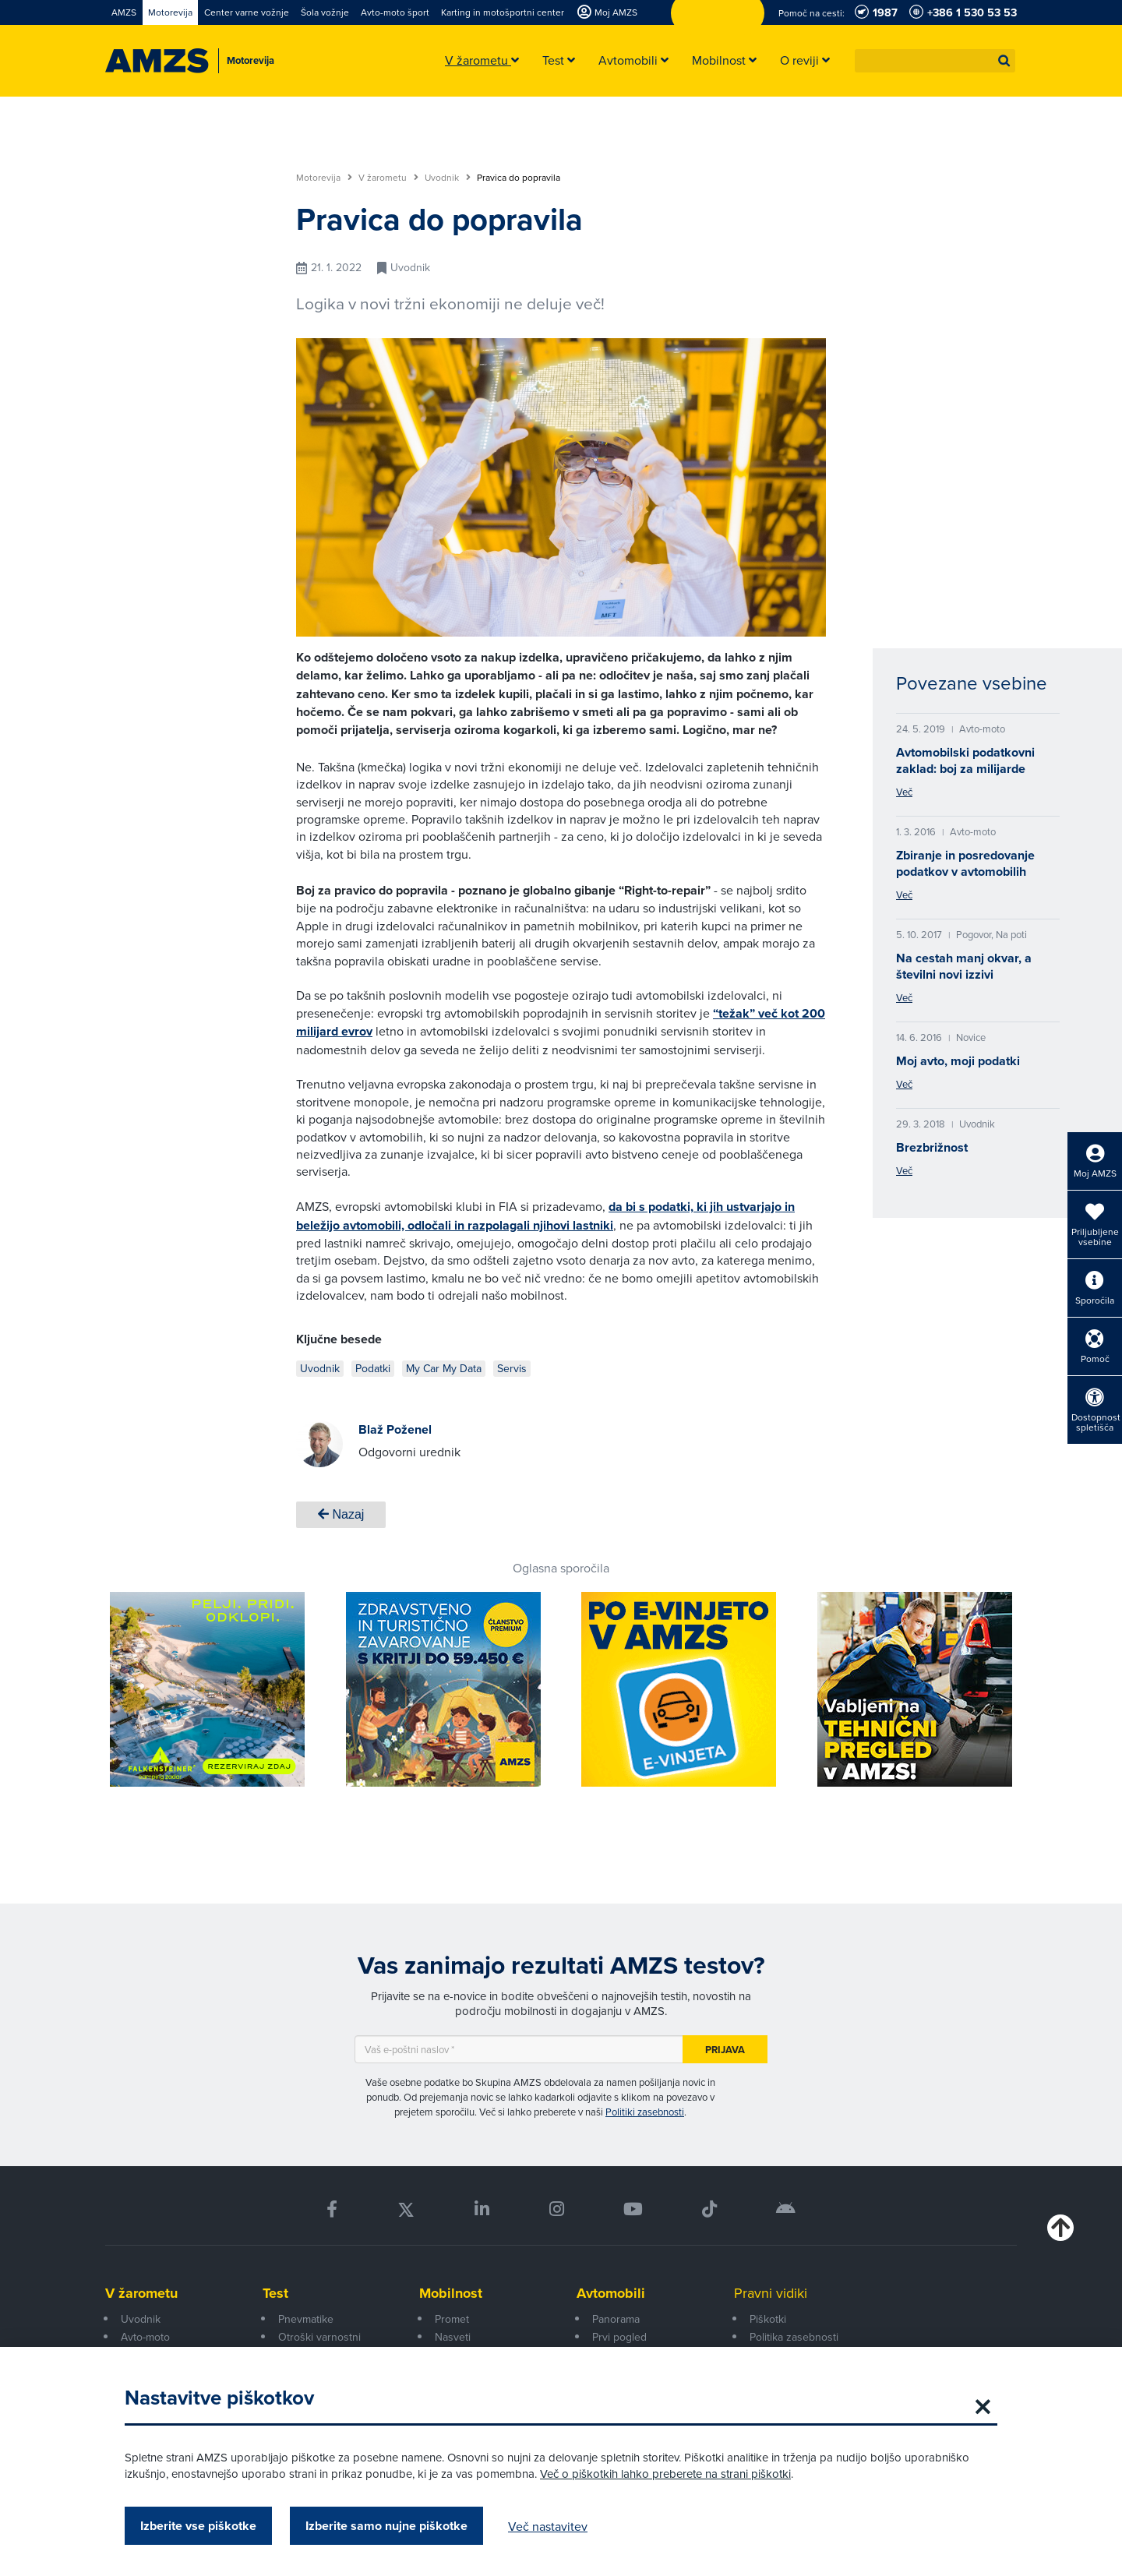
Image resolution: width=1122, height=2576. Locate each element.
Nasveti (453, 2337)
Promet (452, 2319)
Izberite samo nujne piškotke (386, 2526)
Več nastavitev (547, 2526)
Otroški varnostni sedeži (319, 2345)
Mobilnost (450, 2293)
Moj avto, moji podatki (958, 1061)
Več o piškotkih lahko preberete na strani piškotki (665, 2473)
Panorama (616, 2319)
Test (275, 2293)
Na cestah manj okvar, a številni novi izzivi (964, 966)
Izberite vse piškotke (198, 2526)
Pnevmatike (305, 2319)
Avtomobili (611, 2293)
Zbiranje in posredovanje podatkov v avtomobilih (965, 863)
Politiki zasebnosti (644, 2112)
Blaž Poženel (395, 1429)
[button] (1004, 61)
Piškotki (768, 2319)
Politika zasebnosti (794, 2337)
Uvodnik (448, 177)
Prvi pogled (619, 2337)
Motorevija (324, 177)
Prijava (725, 2049)
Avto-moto (145, 2337)
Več (904, 792)
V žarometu (388, 177)
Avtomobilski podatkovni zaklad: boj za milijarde (965, 760)
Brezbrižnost (932, 1147)
